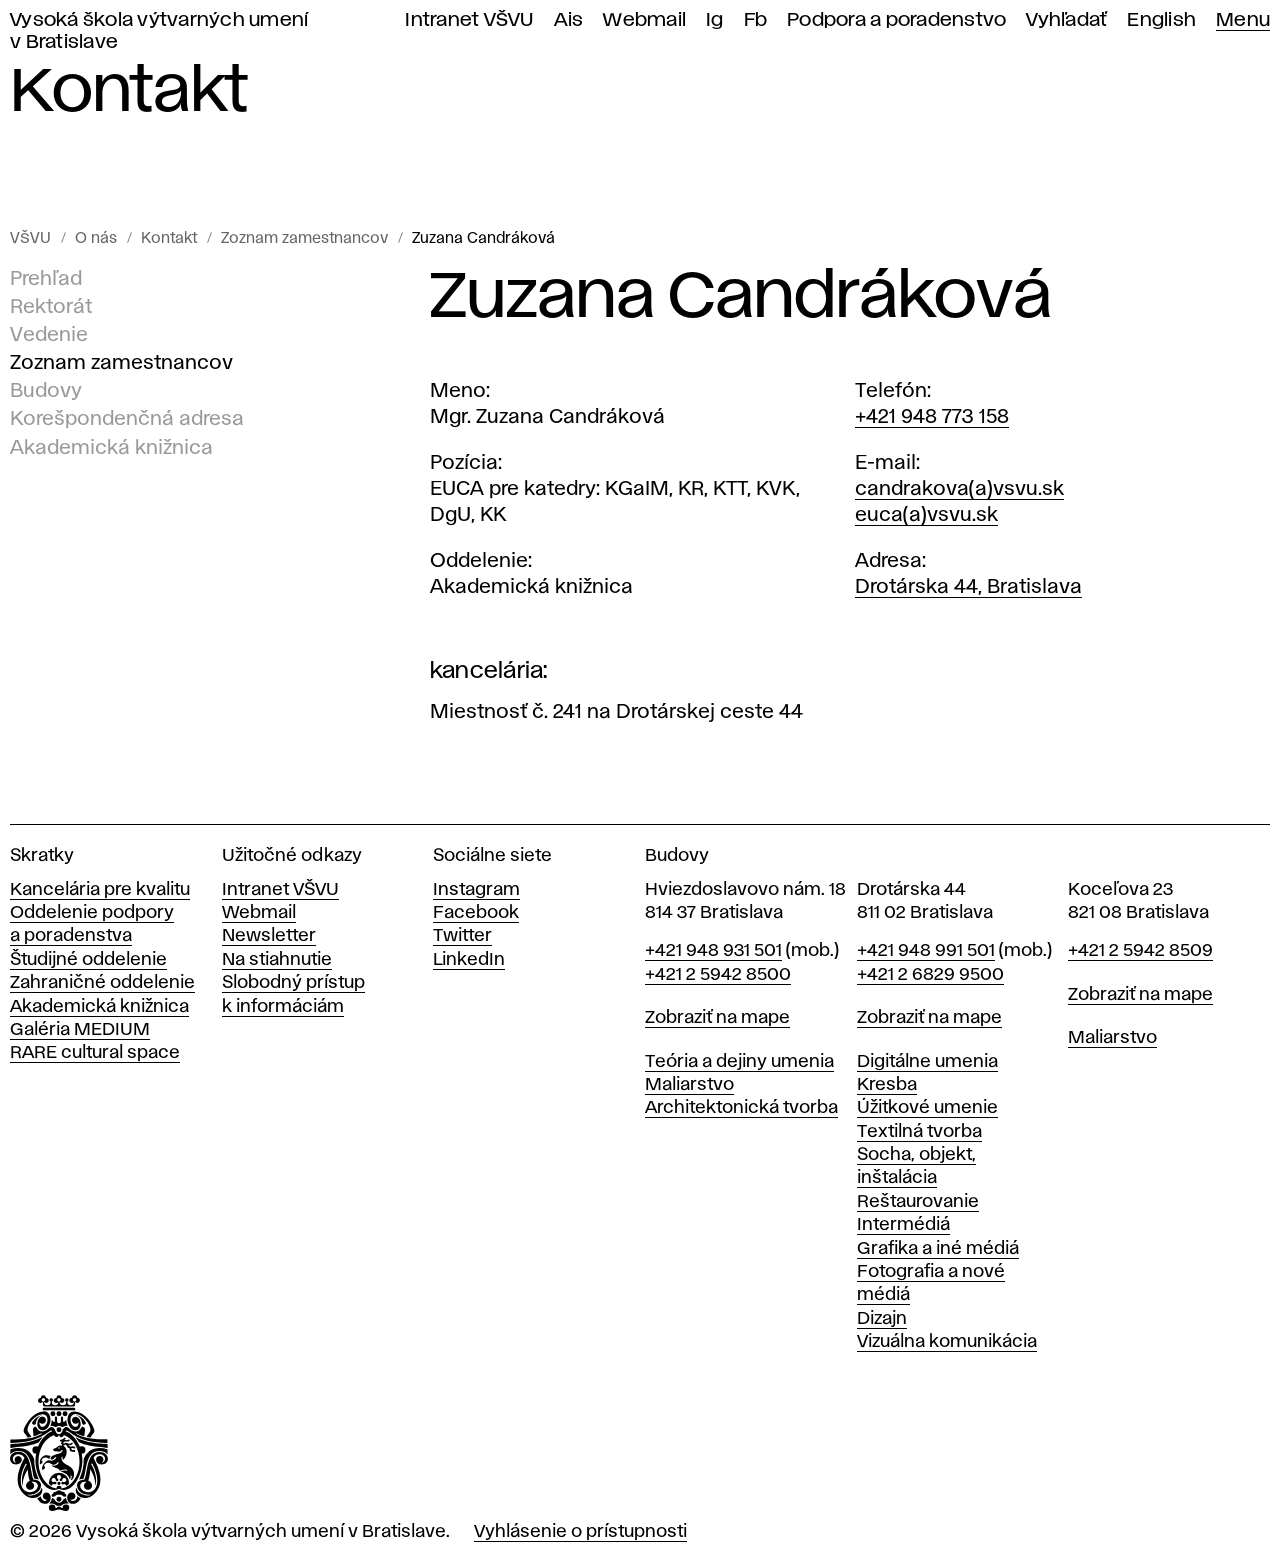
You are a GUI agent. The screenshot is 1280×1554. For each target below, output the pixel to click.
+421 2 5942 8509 (1140, 951)
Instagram (476, 890)
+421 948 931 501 (713, 951)
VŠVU (30, 239)
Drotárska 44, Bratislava (968, 587)
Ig (715, 20)
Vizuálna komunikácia (947, 1342)
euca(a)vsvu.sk (926, 515)
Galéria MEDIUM (80, 1030)
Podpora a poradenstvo (896, 20)
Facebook (476, 913)
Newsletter (269, 936)
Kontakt (169, 239)
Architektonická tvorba (741, 1108)
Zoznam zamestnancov (304, 239)
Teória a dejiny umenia (739, 1062)
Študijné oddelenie (88, 960)
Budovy (46, 391)
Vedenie (49, 335)
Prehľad (46, 279)
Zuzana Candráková (483, 239)
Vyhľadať (1066, 20)
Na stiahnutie (277, 960)
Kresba (887, 1085)
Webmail (644, 20)
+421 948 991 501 (926, 951)
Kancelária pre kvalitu (100, 890)
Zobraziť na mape (717, 1018)
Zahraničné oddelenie (102, 983)
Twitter (462, 936)
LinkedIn (469, 960)
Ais (569, 20)
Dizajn (882, 1319)
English (1161, 20)
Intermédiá (903, 1225)
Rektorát (51, 307)
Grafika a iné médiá (938, 1249)
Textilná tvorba (919, 1132)
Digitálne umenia (927, 1062)
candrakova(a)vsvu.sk (959, 489)
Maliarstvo (689, 1085)
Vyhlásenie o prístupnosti (580, 1532)
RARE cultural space (95, 1053)
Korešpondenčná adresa (127, 419)
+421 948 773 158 (932, 417)
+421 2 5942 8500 (718, 975)
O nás (96, 239)
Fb (756, 20)
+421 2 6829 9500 (930, 975)
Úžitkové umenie (927, 1108)
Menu (1243, 20)
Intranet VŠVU (469, 20)
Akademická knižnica (111, 447)
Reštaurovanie (918, 1202)
